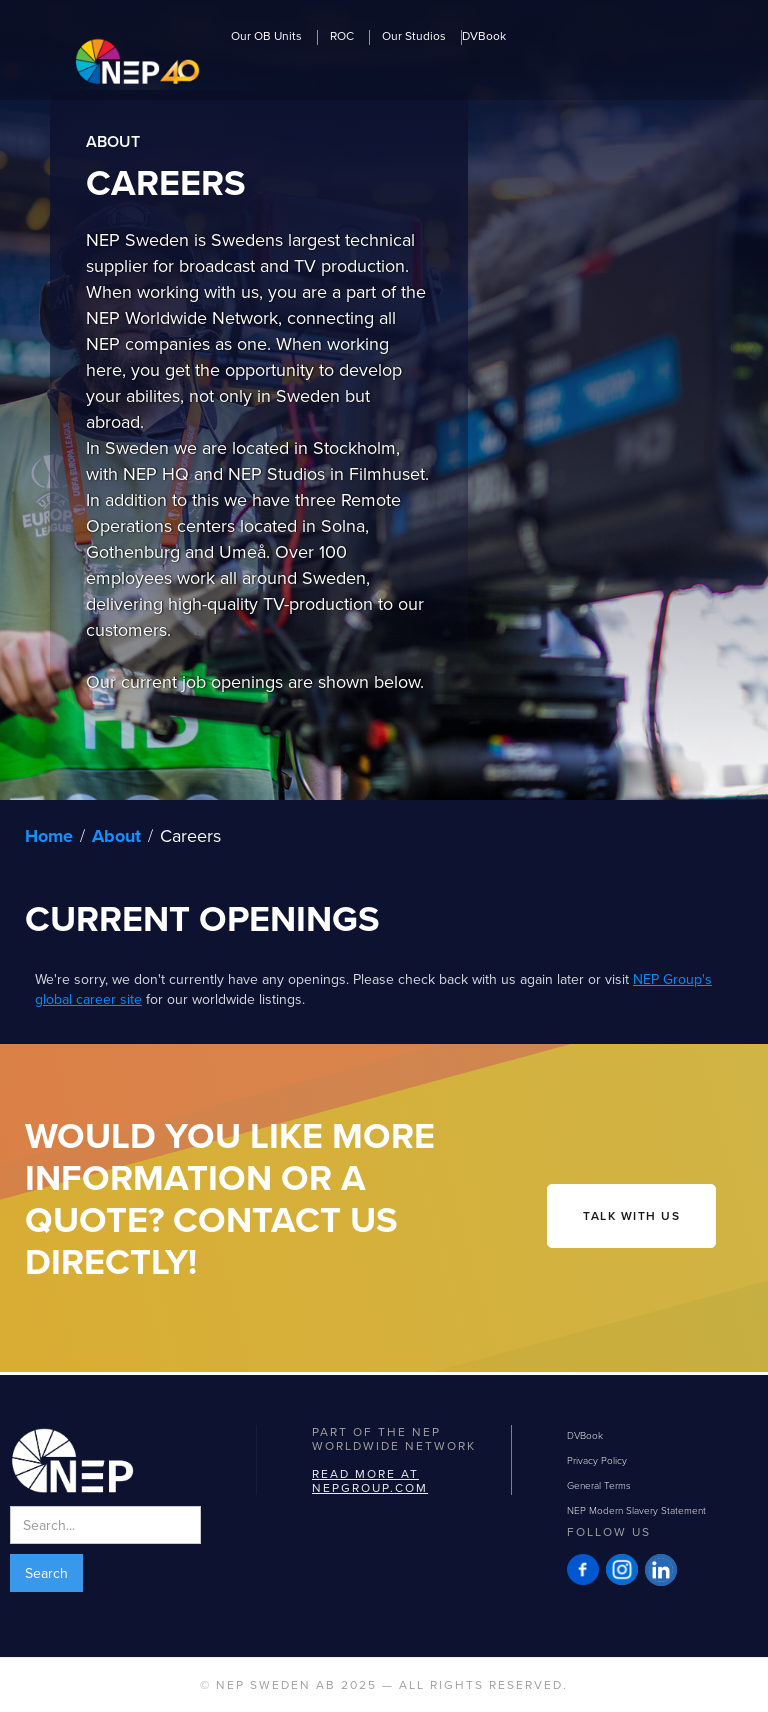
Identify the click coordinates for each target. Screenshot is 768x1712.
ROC (342, 37)
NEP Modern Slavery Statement (636, 1510)
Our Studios (414, 37)
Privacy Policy (597, 1460)
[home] (137, 60)
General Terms (599, 1485)
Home (49, 836)
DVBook (484, 37)
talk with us (631, 1215)
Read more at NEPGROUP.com (370, 1480)
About (116, 836)
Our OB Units (266, 37)
